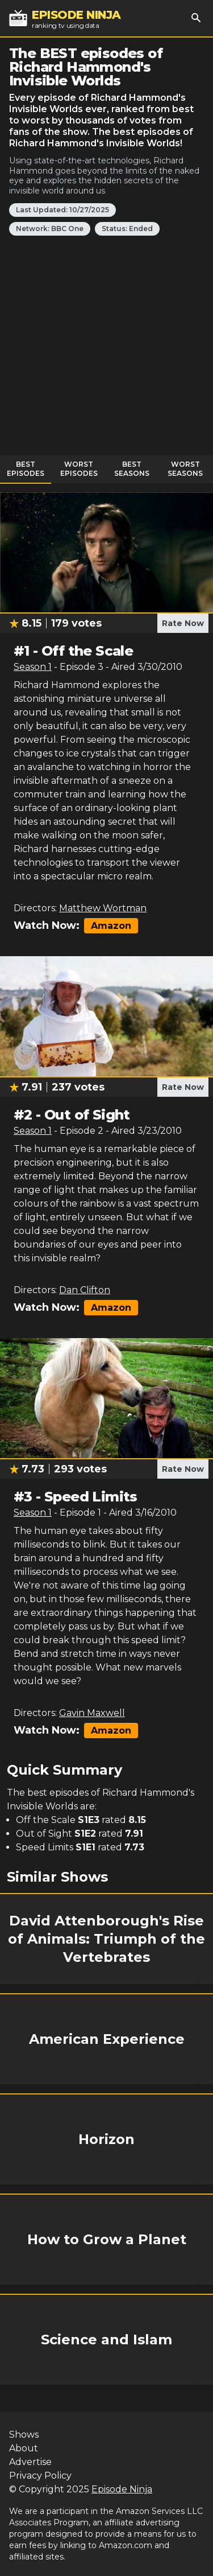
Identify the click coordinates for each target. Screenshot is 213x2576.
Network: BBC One (49, 228)
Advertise (30, 2461)
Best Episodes (25, 469)
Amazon (111, 925)
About (23, 2448)
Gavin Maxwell (92, 1712)
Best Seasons (131, 469)
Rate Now (183, 623)
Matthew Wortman (103, 908)
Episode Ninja (121, 2489)
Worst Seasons (185, 469)
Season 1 (33, 666)
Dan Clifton (84, 1290)
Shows (24, 2434)
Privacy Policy (40, 2475)
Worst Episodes (79, 469)
